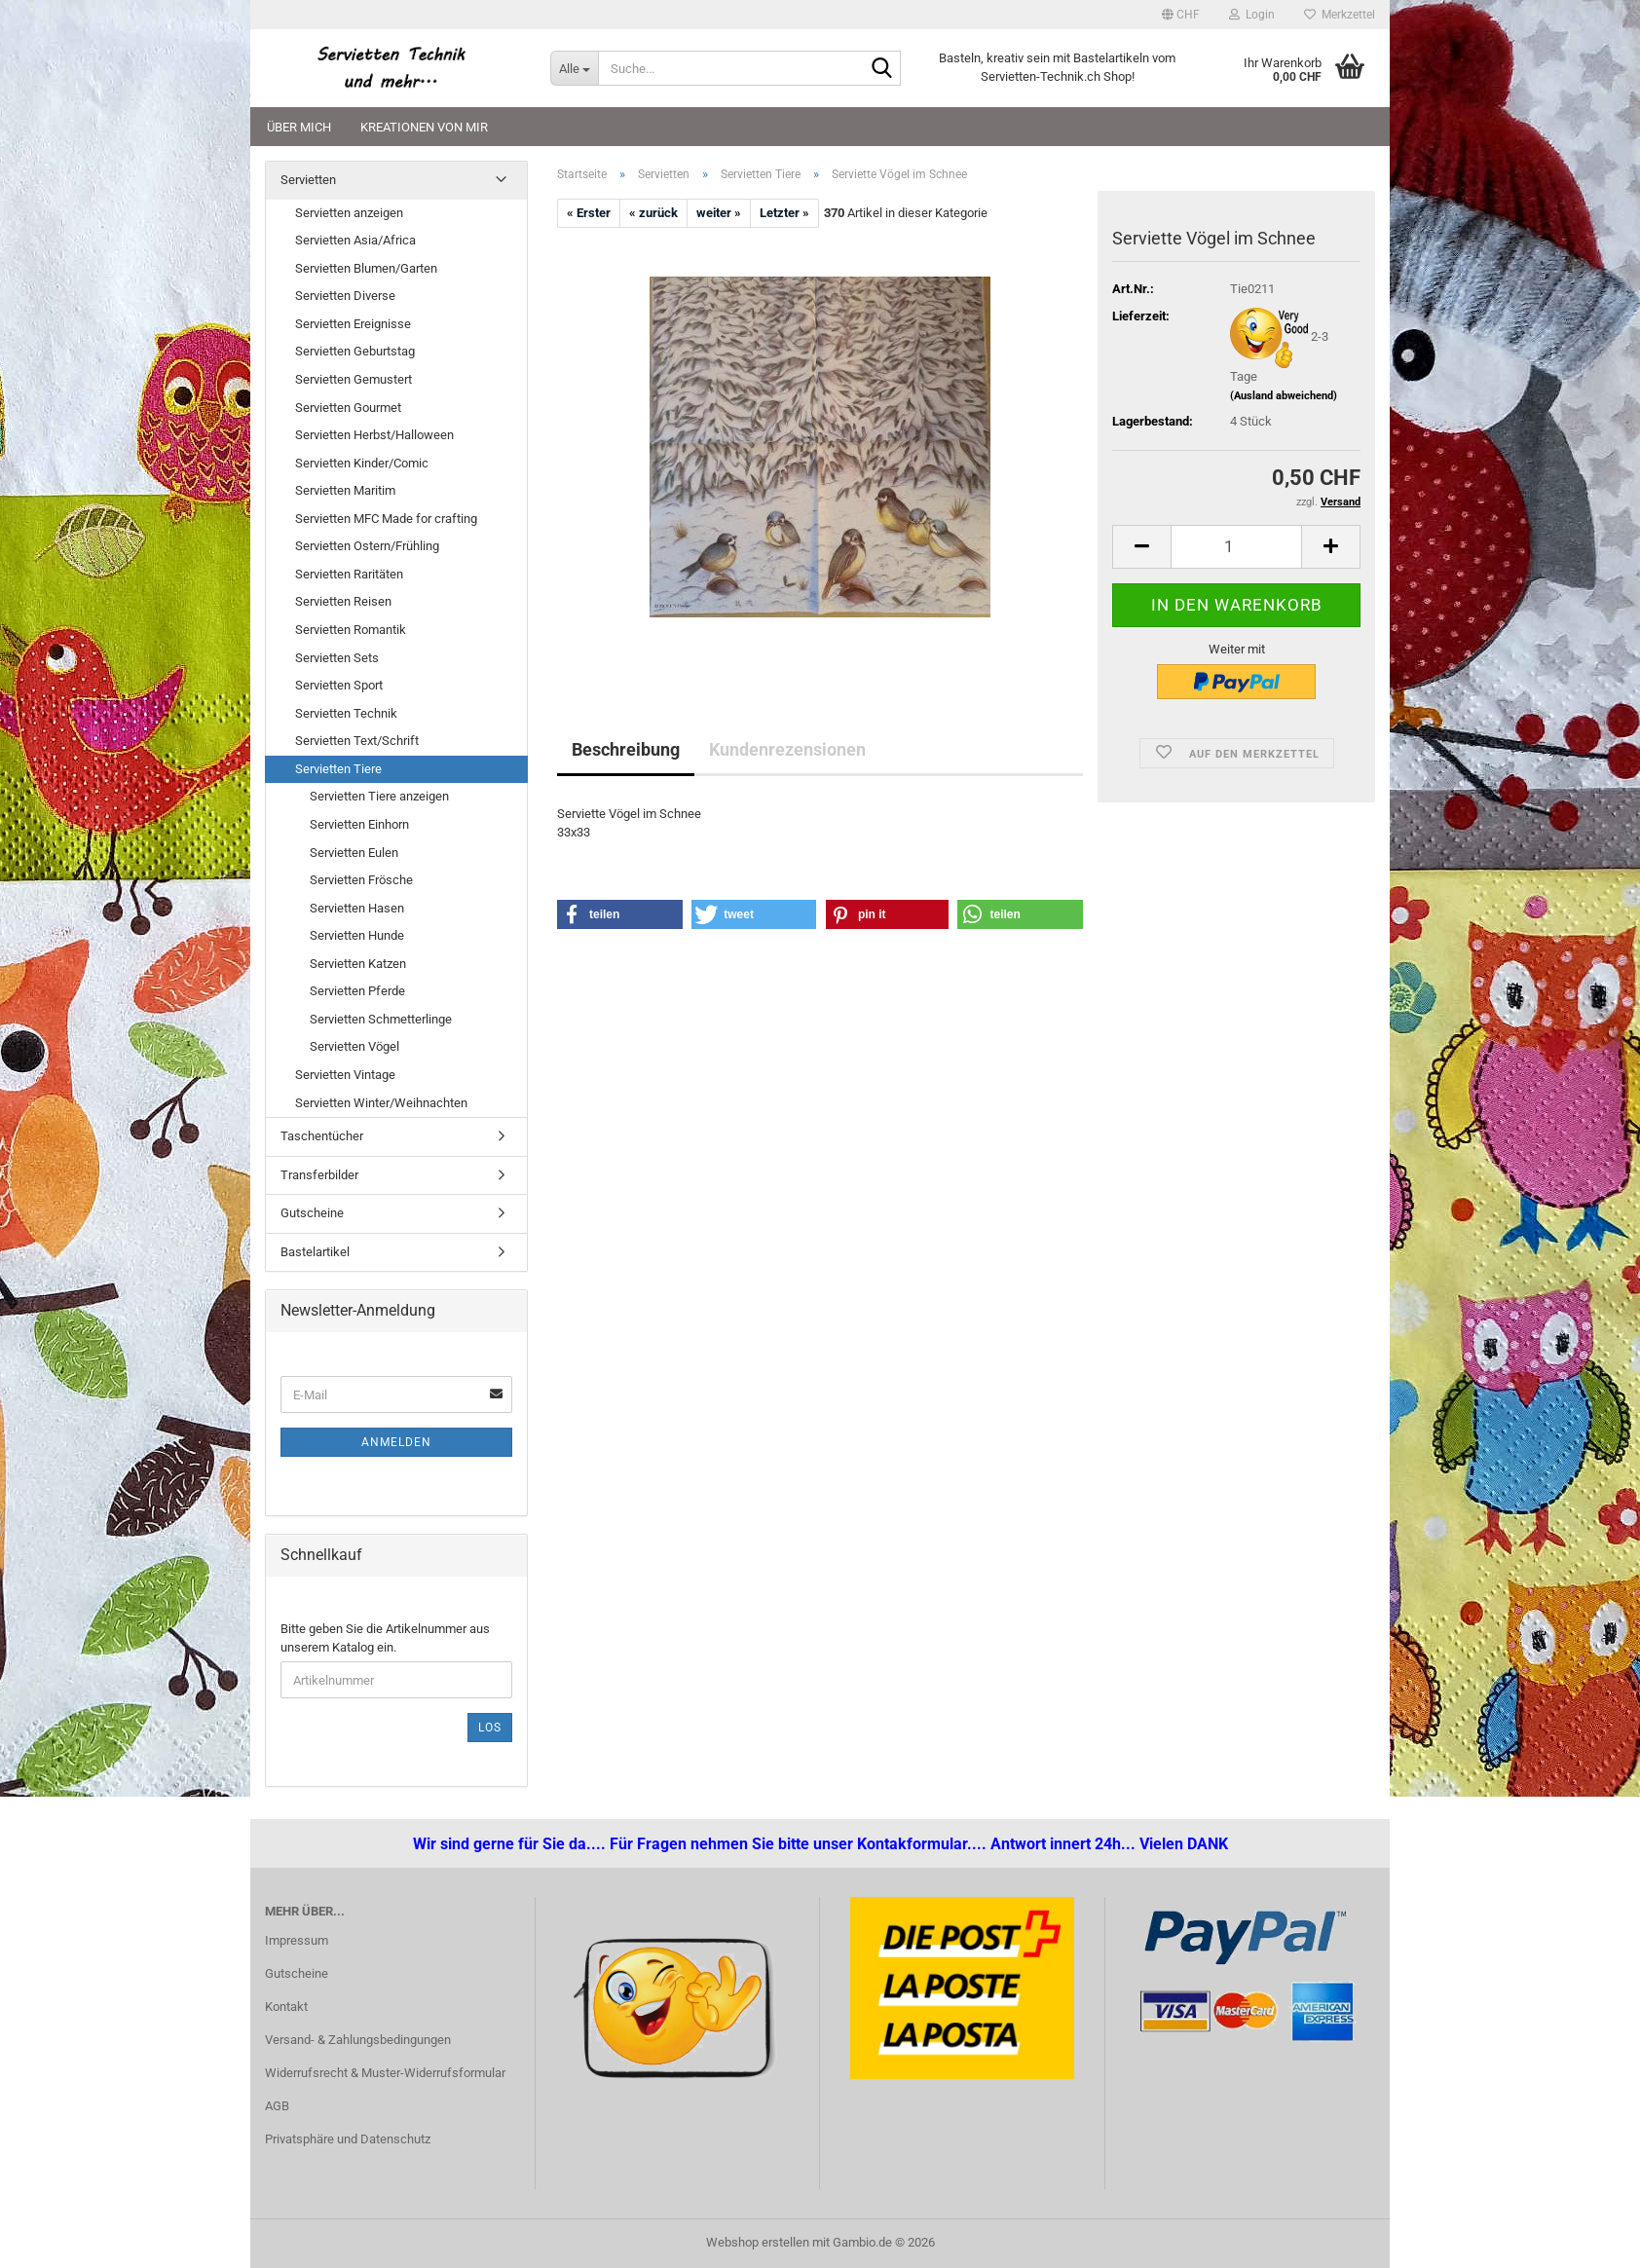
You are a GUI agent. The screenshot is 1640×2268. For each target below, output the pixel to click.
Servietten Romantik (350, 629)
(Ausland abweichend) (1283, 396)
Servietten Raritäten (349, 574)
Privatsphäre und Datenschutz (347, 2139)
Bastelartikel (315, 1252)
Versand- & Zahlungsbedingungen (358, 2039)
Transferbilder (319, 1175)
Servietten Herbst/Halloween (374, 435)
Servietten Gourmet (348, 407)
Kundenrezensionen (787, 749)
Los (490, 1727)
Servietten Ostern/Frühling (367, 546)
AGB (277, 2106)
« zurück (653, 212)
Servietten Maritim (345, 490)
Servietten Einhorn (359, 824)
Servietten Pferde (357, 991)
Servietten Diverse (345, 295)
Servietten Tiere (338, 769)
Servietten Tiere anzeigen (379, 796)
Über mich (299, 127)
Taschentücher (321, 1136)
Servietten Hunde (357, 935)
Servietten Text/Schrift (357, 740)
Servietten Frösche (361, 880)
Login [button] (1252, 14)
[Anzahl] (1236, 547)
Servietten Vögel (354, 1046)
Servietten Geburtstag (355, 351)
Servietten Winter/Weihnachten (381, 1103)
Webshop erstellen (757, 2242)
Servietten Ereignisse (353, 323)
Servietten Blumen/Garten (366, 268)
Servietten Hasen (357, 908)
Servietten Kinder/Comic (362, 463)
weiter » (718, 212)
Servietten (308, 179)
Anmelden (396, 1442)
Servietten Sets (337, 658)
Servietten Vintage (345, 1074)
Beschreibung (626, 749)
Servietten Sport (339, 685)
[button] (1180, 14)
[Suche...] (574, 68)
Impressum (296, 1940)
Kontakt (286, 2006)
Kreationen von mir (424, 127)
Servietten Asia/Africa (355, 240)
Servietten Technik (346, 713)
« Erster (589, 212)
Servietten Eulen (354, 852)
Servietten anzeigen (349, 212)
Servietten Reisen (343, 601)
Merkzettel (1339, 14)
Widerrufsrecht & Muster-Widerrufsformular (385, 2072)
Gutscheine (312, 1213)
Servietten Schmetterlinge (381, 1019)
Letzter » (784, 212)
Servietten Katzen (358, 963)
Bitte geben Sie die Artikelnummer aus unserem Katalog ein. (385, 1638)
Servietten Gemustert (353, 379)
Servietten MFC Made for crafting (386, 518)
